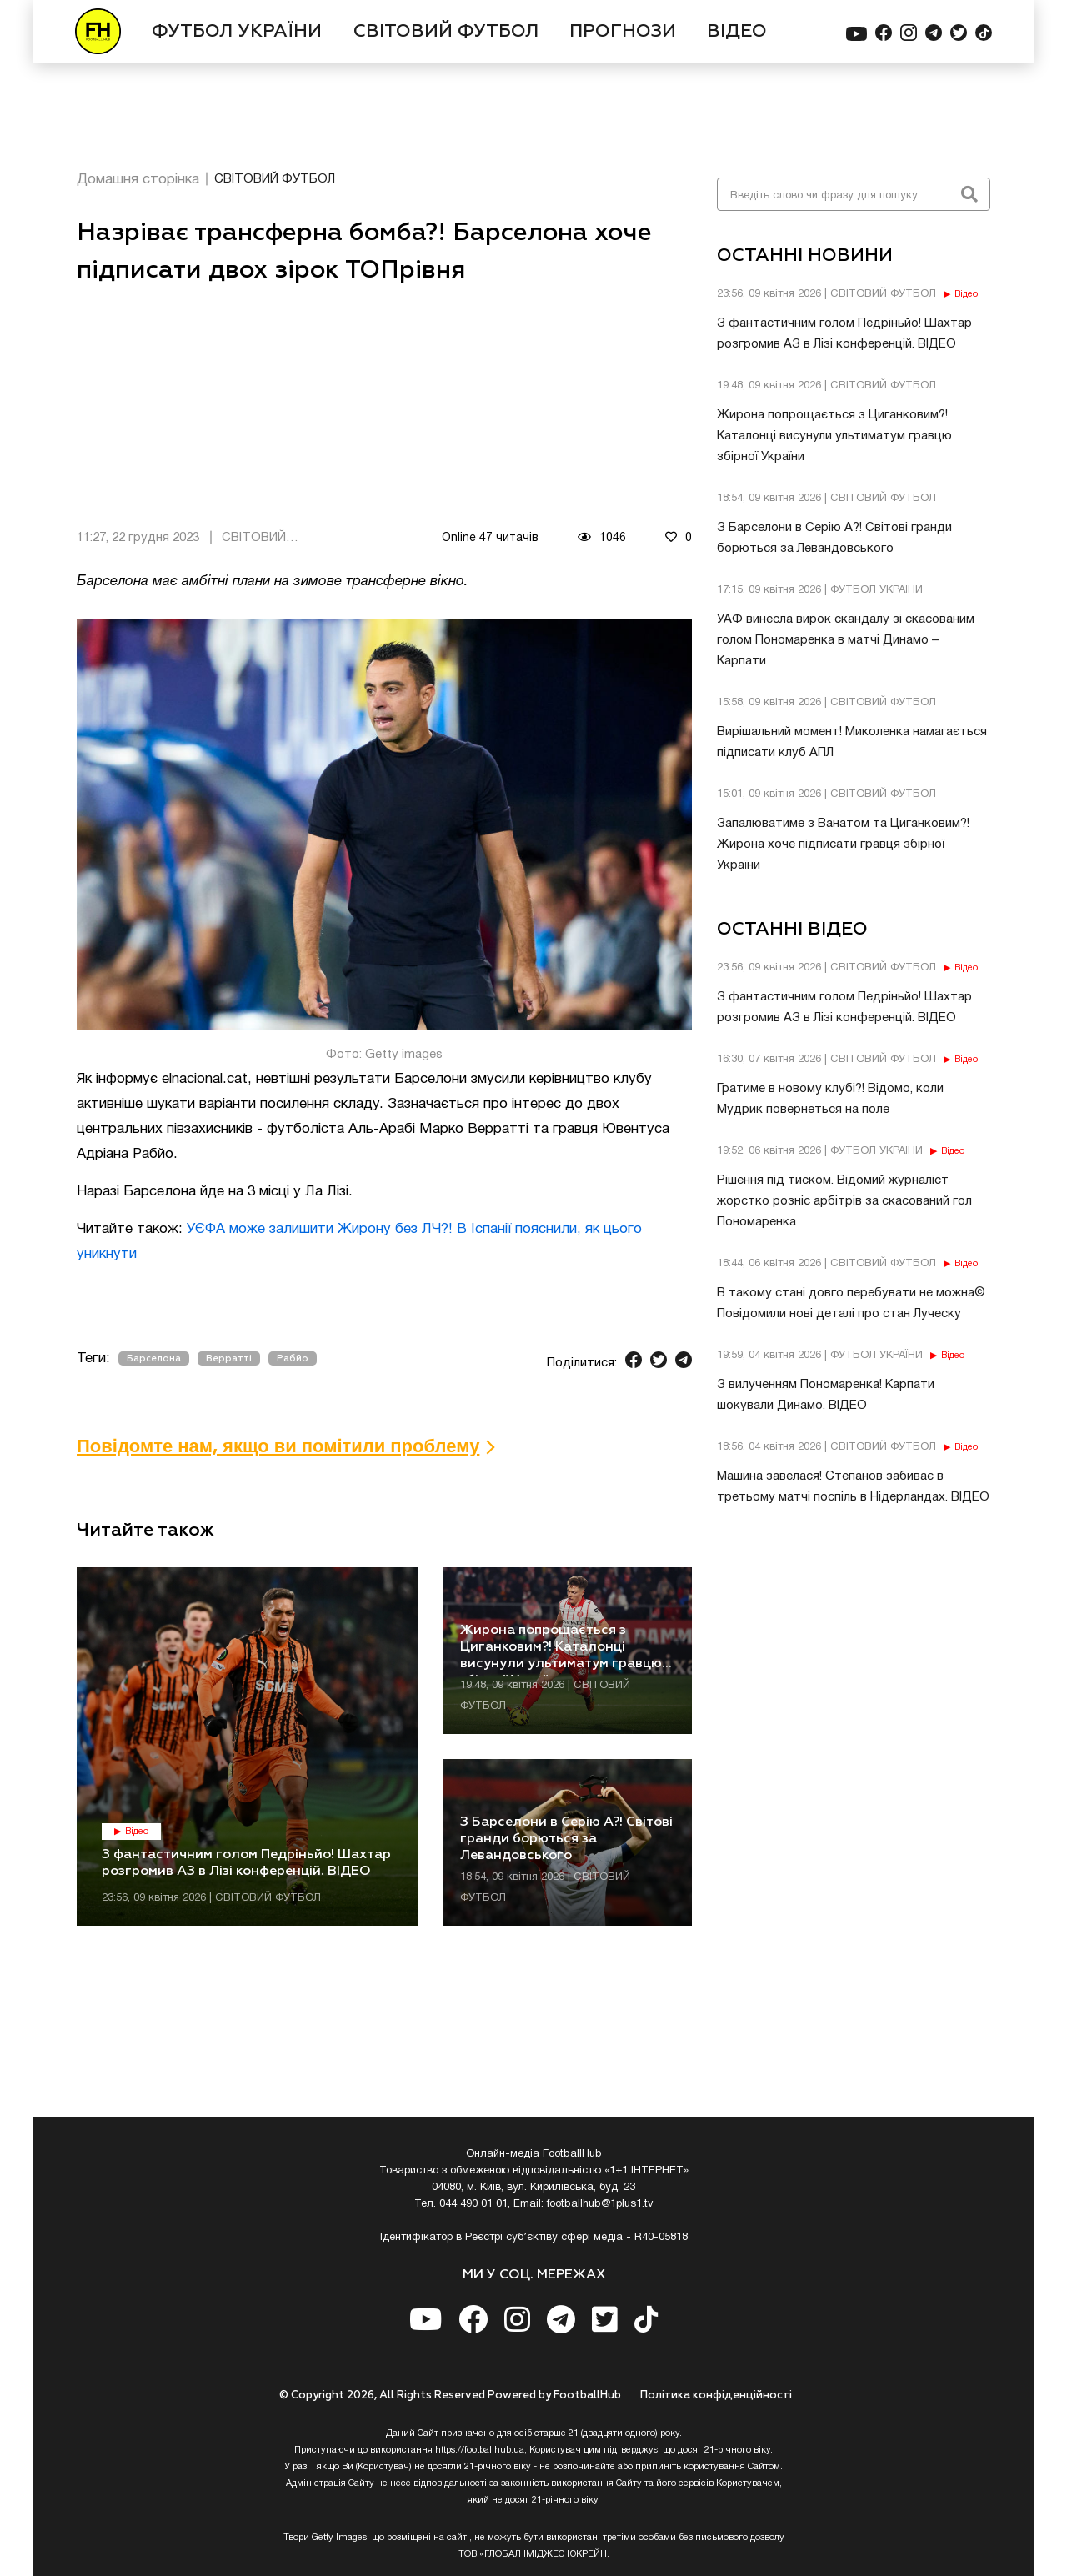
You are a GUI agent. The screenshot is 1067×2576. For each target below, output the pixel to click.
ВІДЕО (737, 32)
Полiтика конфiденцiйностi (716, 2395)
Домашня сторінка (138, 179)
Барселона (154, 1358)
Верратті (229, 1358)
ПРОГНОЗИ (622, 32)
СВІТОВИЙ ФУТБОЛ (446, 32)
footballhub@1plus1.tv (600, 2204)
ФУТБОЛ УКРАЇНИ (237, 32)
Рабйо (292, 1358)
